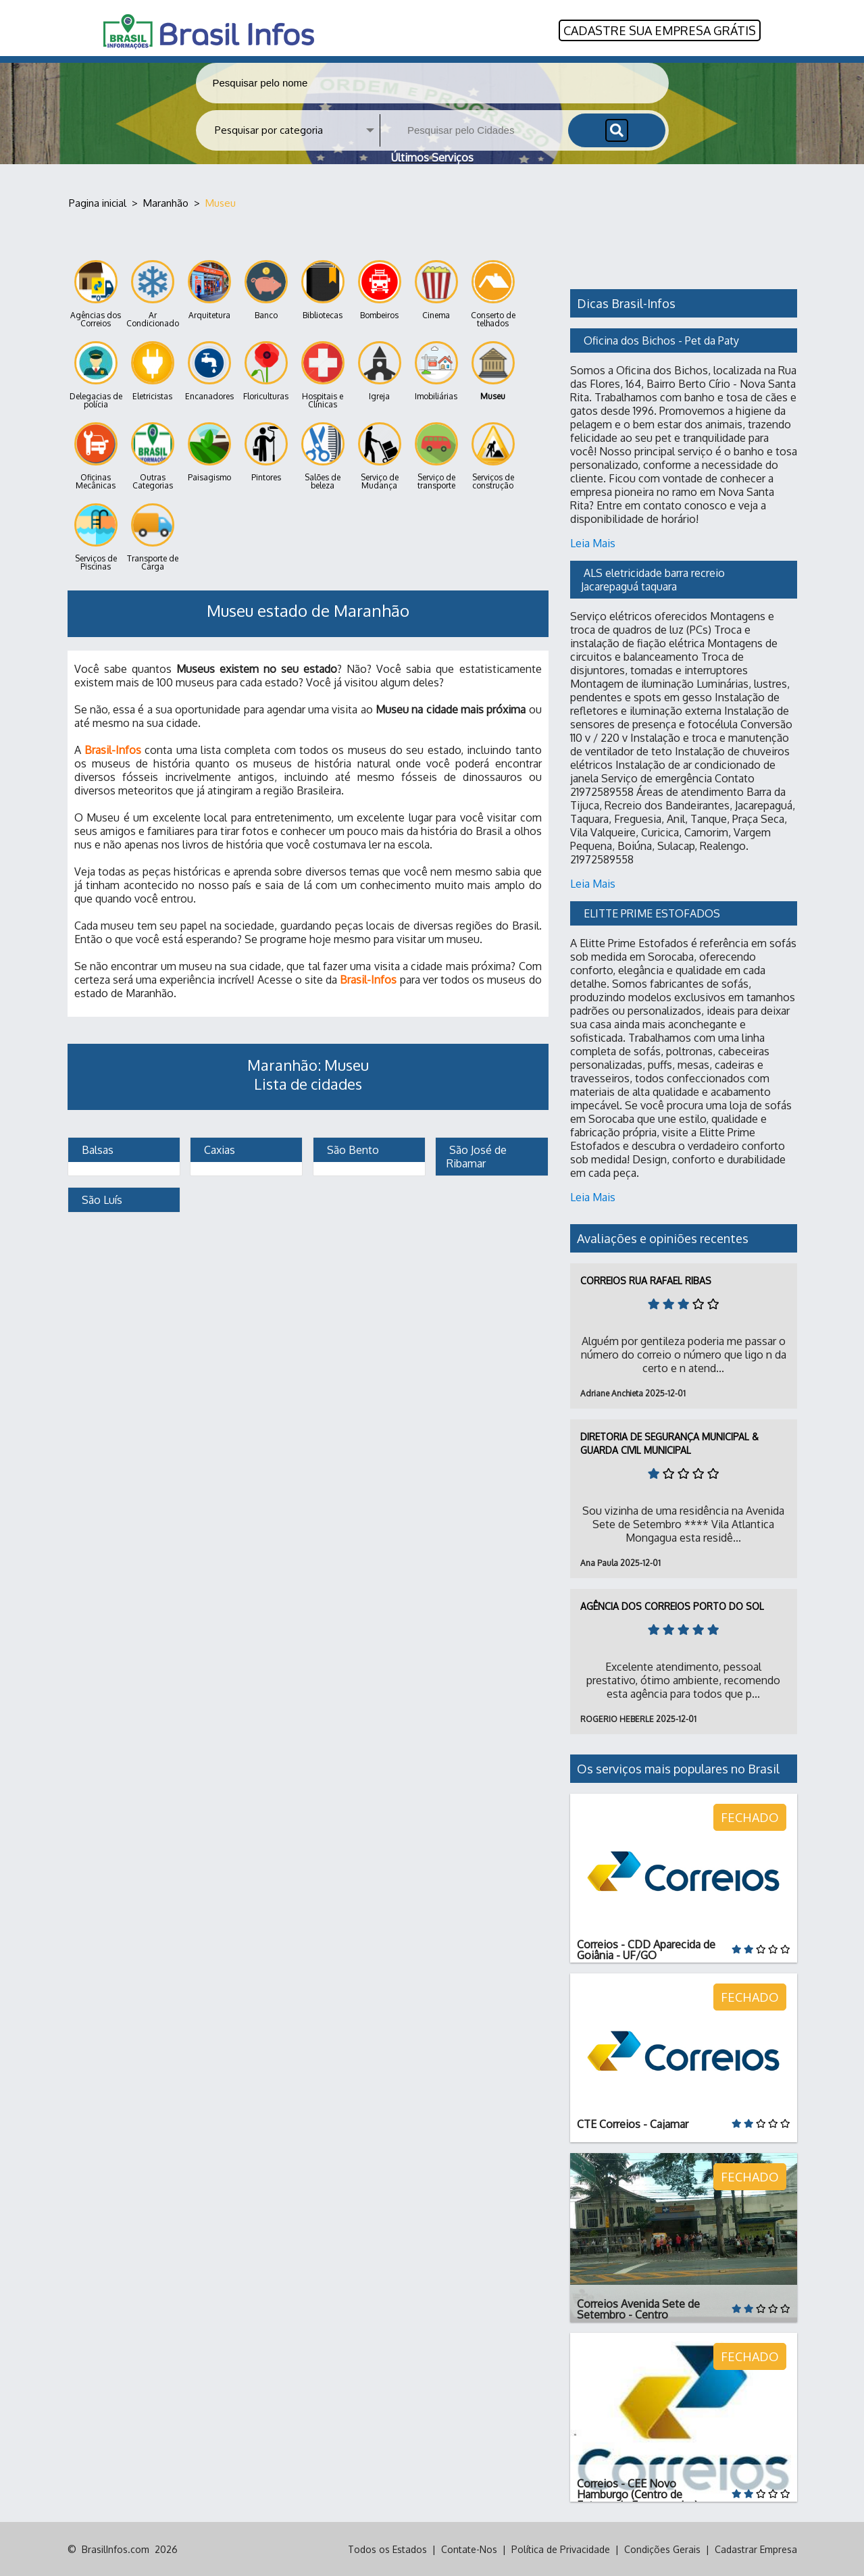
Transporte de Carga (152, 537)
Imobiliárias (436, 370)
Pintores (266, 452)
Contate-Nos (469, 2548)
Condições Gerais (662, 2548)
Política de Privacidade (560, 2548)
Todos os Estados (387, 2548)
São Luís (100, 1199)
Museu (493, 370)
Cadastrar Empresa (756, 2548)
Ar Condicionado (152, 293)
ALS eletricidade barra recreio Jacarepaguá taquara (654, 578)
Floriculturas (265, 370)
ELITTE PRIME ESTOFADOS (652, 912)
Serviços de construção (493, 456)
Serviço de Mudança (379, 456)
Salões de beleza (323, 456)
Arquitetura (209, 289)
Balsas (96, 1149)
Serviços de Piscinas (96, 537)
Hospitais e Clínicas (323, 374)
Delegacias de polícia (96, 374)
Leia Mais (592, 542)
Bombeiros (379, 289)
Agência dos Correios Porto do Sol (672, 1605)
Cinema (436, 289)
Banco (266, 289)
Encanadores (209, 370)
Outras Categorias (152, 456)
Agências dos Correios (95, 293)
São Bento (351, 1149)
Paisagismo (209, 452)
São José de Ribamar (478, 1155)
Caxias (218, 1149)
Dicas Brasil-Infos (626, 302)
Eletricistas (152, 370)
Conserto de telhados (493, 293)
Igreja (379, 370)
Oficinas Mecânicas (96, 456)
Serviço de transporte (436, 456)
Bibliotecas (323, 289)
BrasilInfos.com (115, 2548)
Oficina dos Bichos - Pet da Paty (661, 340)
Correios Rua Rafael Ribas (645, 1280)
